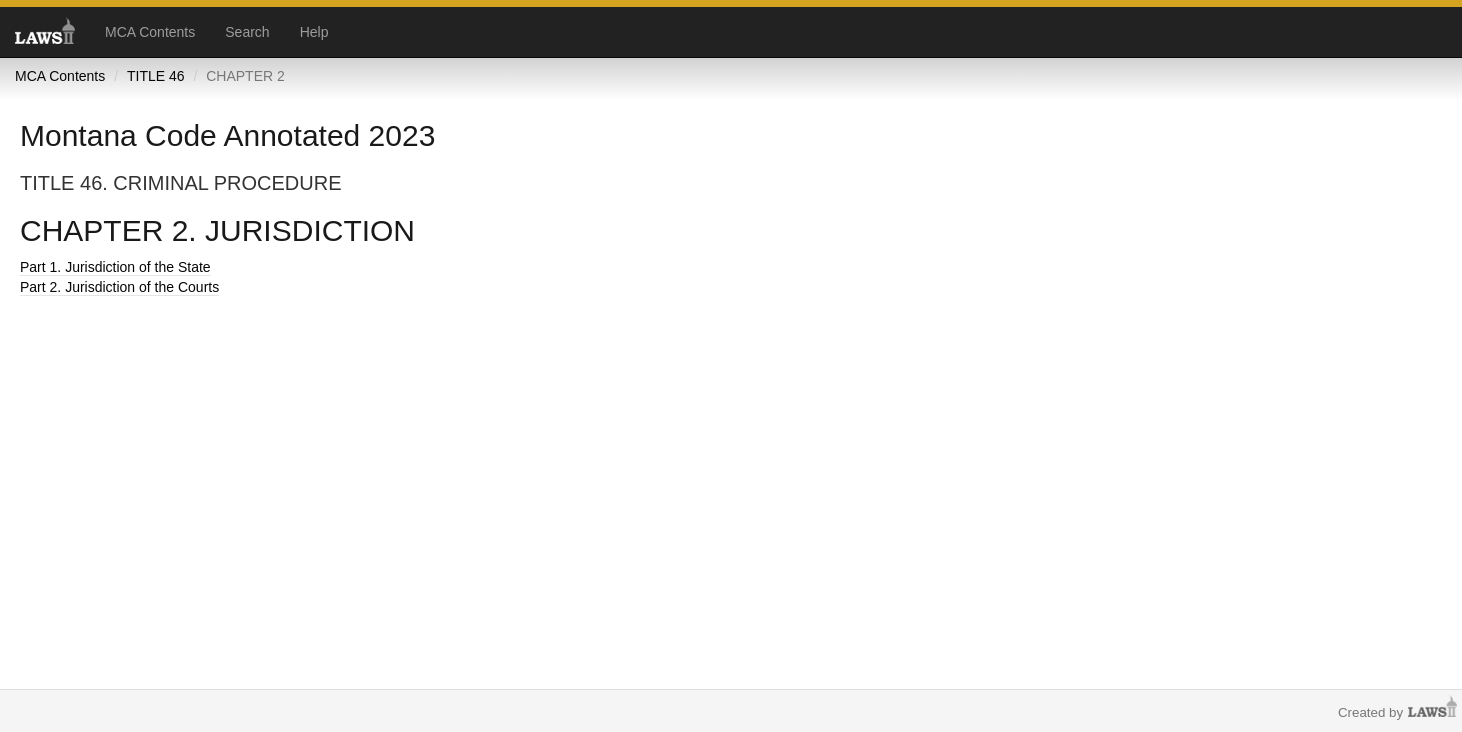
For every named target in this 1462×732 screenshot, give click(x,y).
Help (314, 32)
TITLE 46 (156, 76)
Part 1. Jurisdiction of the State (115, 267)
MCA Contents (150, 32)
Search (247, 32)
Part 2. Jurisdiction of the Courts (119, 287)
